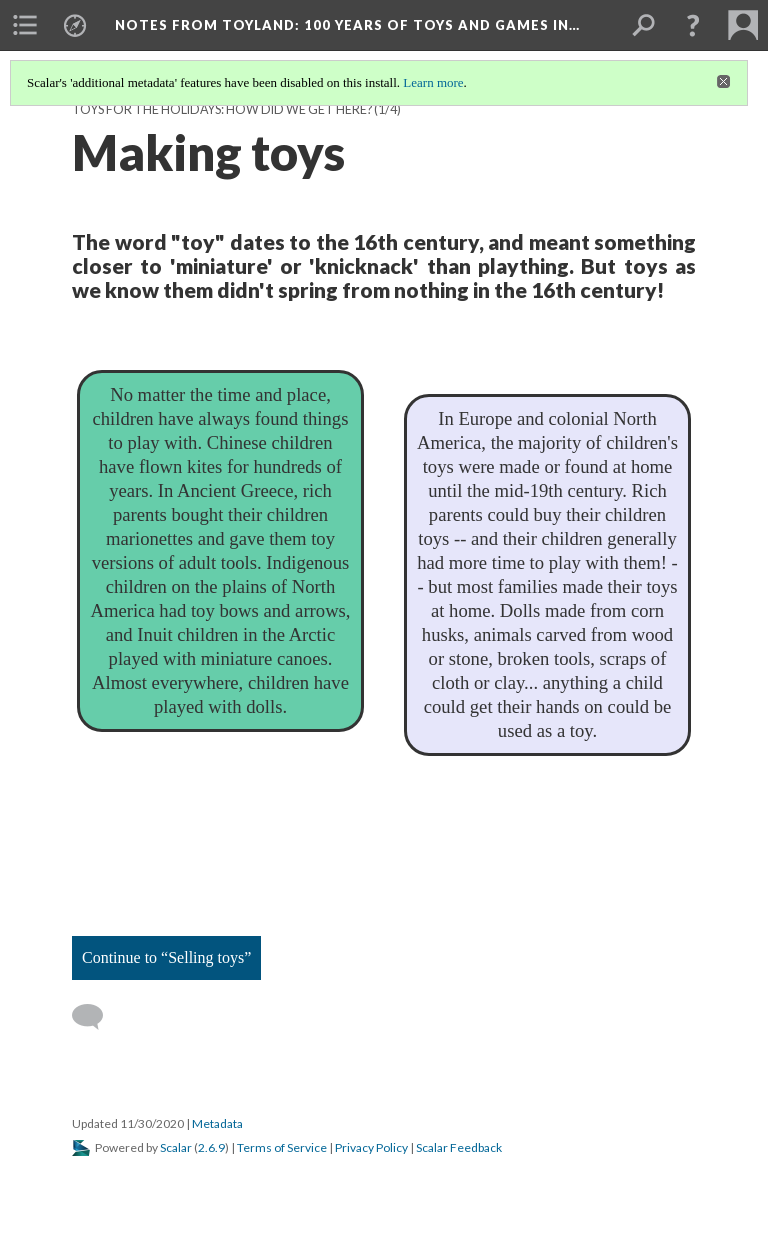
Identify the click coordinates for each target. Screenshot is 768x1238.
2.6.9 (211, 1147)
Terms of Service (282, 1147)
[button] (693, 25)
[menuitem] (25, 25)
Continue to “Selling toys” (166, 957)
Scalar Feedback (459, 1147)
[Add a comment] (96, 1017)
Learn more (433, 82)
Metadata (217, 1123)
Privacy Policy (371, 1147)
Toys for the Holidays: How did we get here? (222, 109)
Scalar (176, 1147)
